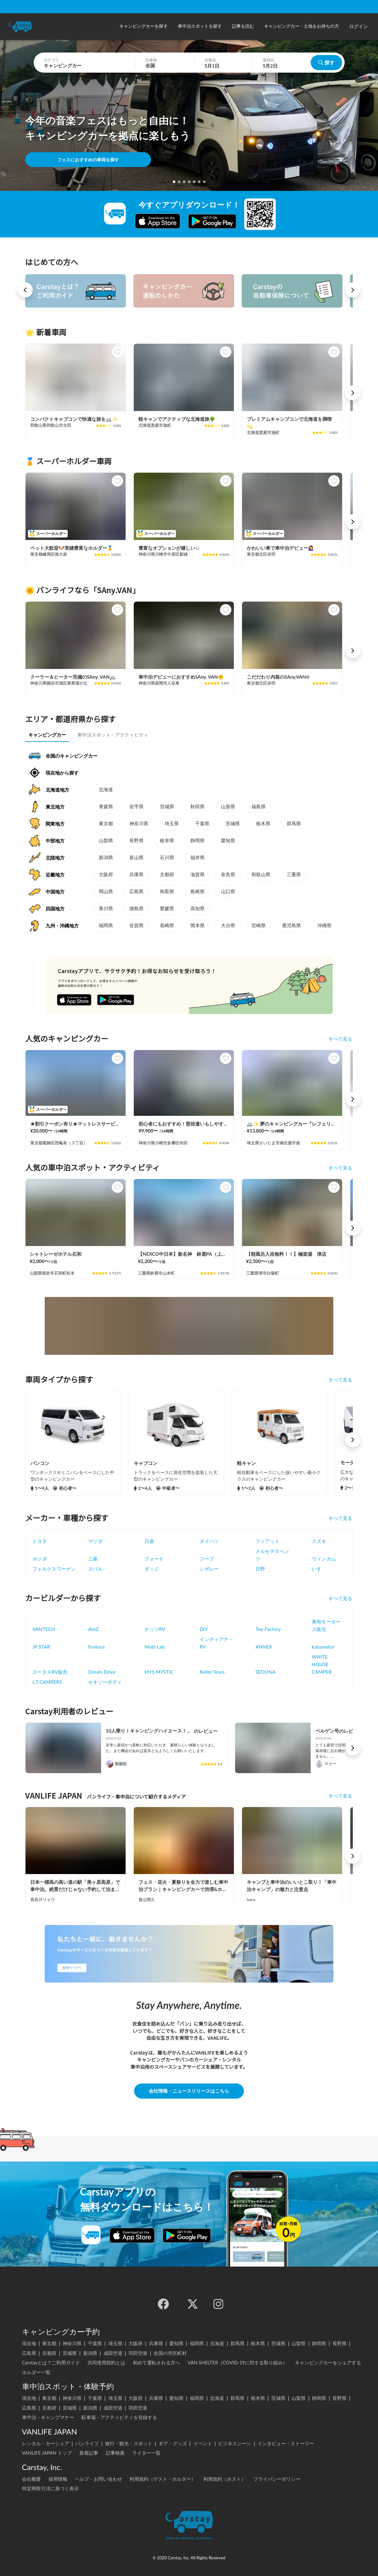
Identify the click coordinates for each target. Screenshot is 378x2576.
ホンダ (39, 1558)
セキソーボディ (105, 1682)
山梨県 (106, 840)
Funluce (96, 1647)
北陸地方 (55, 857)
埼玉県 (172, 823)
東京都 (106, 823)
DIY (204, 1629)
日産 (149, 1541)
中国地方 (55, 891)
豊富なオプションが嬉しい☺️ (169, 548)
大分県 (228, 925)
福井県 (197, 857)
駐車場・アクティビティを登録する (119, 2417)
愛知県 (228, 840)
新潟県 (106, 857)
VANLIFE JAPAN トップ (47, 2453)
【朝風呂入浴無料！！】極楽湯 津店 (286, 1254)
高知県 (197, 908)
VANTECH (43, 1629)
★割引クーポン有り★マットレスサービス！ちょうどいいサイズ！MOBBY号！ (75, 1124)
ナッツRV (154, 1629)
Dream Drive (102, 1672)
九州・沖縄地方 (62, 925)
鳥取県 (167, 891)
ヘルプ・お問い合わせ (98, 2479)
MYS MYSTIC (158, 1672)
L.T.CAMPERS (47, 1682)
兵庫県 (136, 874)
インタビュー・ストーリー (285, 2443)
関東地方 (55, 823)
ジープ (207, 1558)
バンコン (40, 1463)
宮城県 (167, 806)
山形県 (228, 806)
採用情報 (57, 2479)
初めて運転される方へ (156, 2362)
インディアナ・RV (216, 1643)
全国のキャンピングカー (72, 756)
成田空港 (113, 2353)
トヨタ (39, 1541)
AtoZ (93, 1629)
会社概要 (31, 2479)
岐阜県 (167, 840)
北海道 (106, 789)
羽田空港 (137, 2353)
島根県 (197, 891)
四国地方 (55, 908)
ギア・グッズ (173, 2443)
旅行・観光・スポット (128, 2443)
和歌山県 (260, 874)
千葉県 (202, 823)
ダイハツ (209, 1541)
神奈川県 (138, 823)
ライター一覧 (146, 2453)
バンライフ (87, 2443)
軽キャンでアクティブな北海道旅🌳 (176, 419)
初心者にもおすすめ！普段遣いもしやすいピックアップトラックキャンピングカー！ (183, 1124)
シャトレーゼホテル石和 (56, 1254)
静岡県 (197, 840)
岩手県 (136, 806)
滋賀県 (197, 874)
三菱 (93, 1558)
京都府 (167, 874)
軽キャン (246, 1463)
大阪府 (106, 874)
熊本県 (197, 925)
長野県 (136, 840)
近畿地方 (55, 874)
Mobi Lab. (155, 1647)
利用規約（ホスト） (224, 2479)
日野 (260, 1569)
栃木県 (263, 823)
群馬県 (294, 823)
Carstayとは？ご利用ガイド (51, 2362)
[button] (143, 26)
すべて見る (340, 1039)
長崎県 (167, 925)
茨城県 (233, 823)
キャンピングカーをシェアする (328, 2362)
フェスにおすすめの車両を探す (88, 159)
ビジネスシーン (234, 2443)
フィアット (268, 1541)
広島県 (136, 891)
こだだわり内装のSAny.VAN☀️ (278, 677)
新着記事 (88, 2453)
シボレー (209, 1569)
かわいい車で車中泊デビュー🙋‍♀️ (280, 548)
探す (326, 62)
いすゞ (319, 1569)
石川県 (167, 857)
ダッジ (151, 1569)
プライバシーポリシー (277, 2479)
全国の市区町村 (170, 2353)
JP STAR (41, 1647)
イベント (202, 2443)
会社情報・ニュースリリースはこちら (189, 2091)
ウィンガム (324, 1558)
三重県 (294, 874)
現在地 (29, 2343)
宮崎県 (258, 925)
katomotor (323, 1647)
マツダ (95, 1541)
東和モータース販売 (326, 1625)
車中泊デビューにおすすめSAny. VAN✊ (181, 677)
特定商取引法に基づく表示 (50, 2488)
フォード (154, 1558)
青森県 (106, 806)
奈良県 (228, 874)
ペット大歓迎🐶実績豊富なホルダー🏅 (71, 548)
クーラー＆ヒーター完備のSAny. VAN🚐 (73, 677)
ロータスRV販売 (50, 1672)
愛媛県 (167, 908)
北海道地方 (57, 790)
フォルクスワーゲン (54, 1569)
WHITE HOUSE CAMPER (322, 1664)
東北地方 (55, 807)
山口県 (228, 891)
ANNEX (264, 1647)
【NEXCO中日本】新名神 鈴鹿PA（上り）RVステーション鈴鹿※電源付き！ (183, 1254)
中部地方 (55, 840)
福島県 (258, 806)
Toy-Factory (268, 1629)
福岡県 (106, 925)
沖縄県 (324, 925)
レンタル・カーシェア (45, 2443)
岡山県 (106, 891)
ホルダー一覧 (36, 2372)
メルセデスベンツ (272, 1554)
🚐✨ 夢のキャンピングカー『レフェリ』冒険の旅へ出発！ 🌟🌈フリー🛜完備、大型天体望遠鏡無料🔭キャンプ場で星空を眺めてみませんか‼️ (292, 1124)
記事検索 (115, 2453)
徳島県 (136, 908)
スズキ (319, 1541)
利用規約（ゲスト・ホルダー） (163, 2479)
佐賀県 (136, 925)
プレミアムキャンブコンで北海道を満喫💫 (289, 422)
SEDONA (266, 1672)
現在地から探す (62, 773)
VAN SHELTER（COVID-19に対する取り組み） (237, 2362)
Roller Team (212, 1672)
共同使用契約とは (106, 2362)
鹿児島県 (291, 925)
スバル (95, 1569)
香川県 (106, 908)
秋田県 (197, 806)
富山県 (136, 857)
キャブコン (145, 1463)
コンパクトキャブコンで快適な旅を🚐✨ (74, 419)
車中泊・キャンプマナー (48, 2417)
